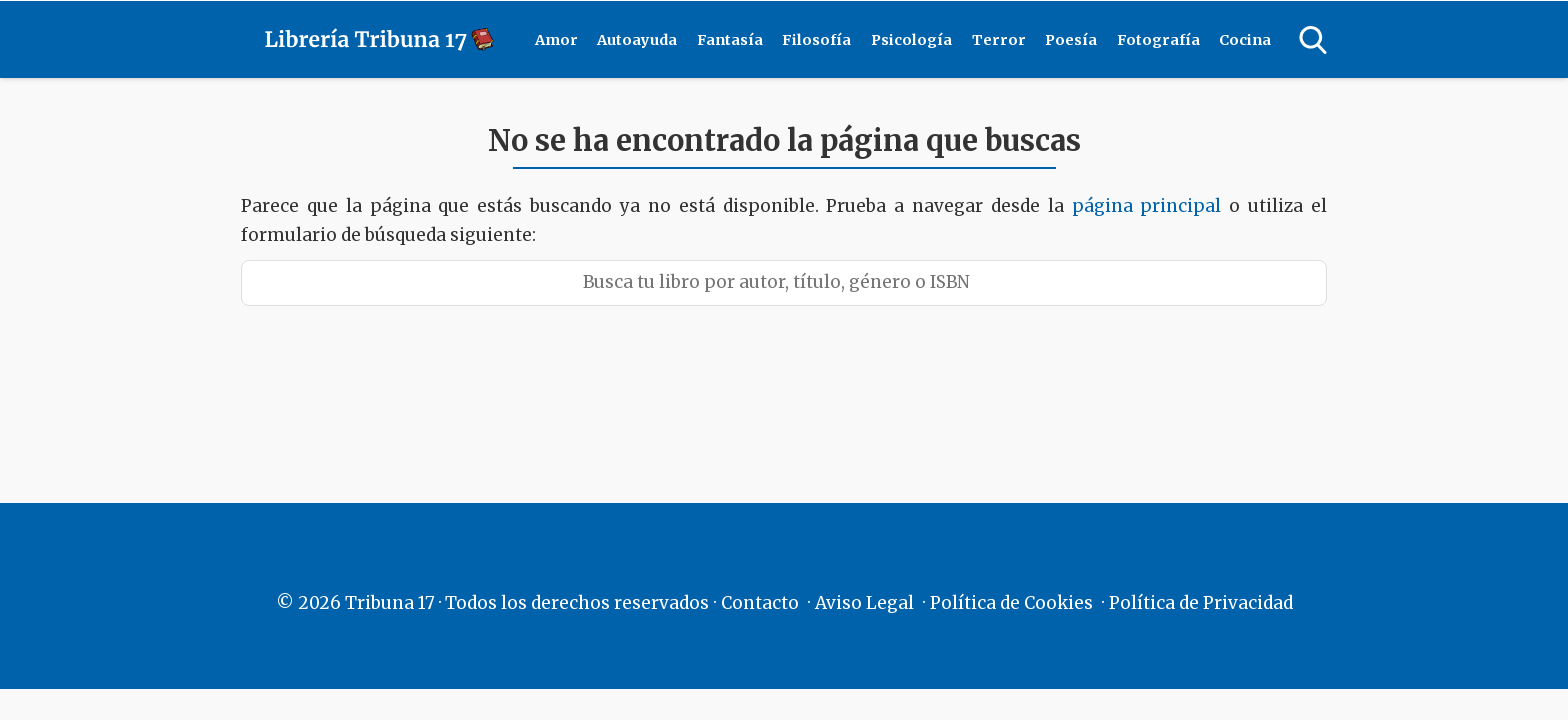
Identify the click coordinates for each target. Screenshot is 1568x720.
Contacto (760, 603)
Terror (999, 40)
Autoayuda (637, 40)
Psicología (911, 40)
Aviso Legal (864, 603)
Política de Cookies (1011, 603)
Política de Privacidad (1201, 603)
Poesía (1071, 40)
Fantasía (730, 40)
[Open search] (1313, 40)
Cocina (1245, 40)
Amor (556, 40)
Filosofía (816, 40)
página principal (1151, 206)
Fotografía (1158, 40)
